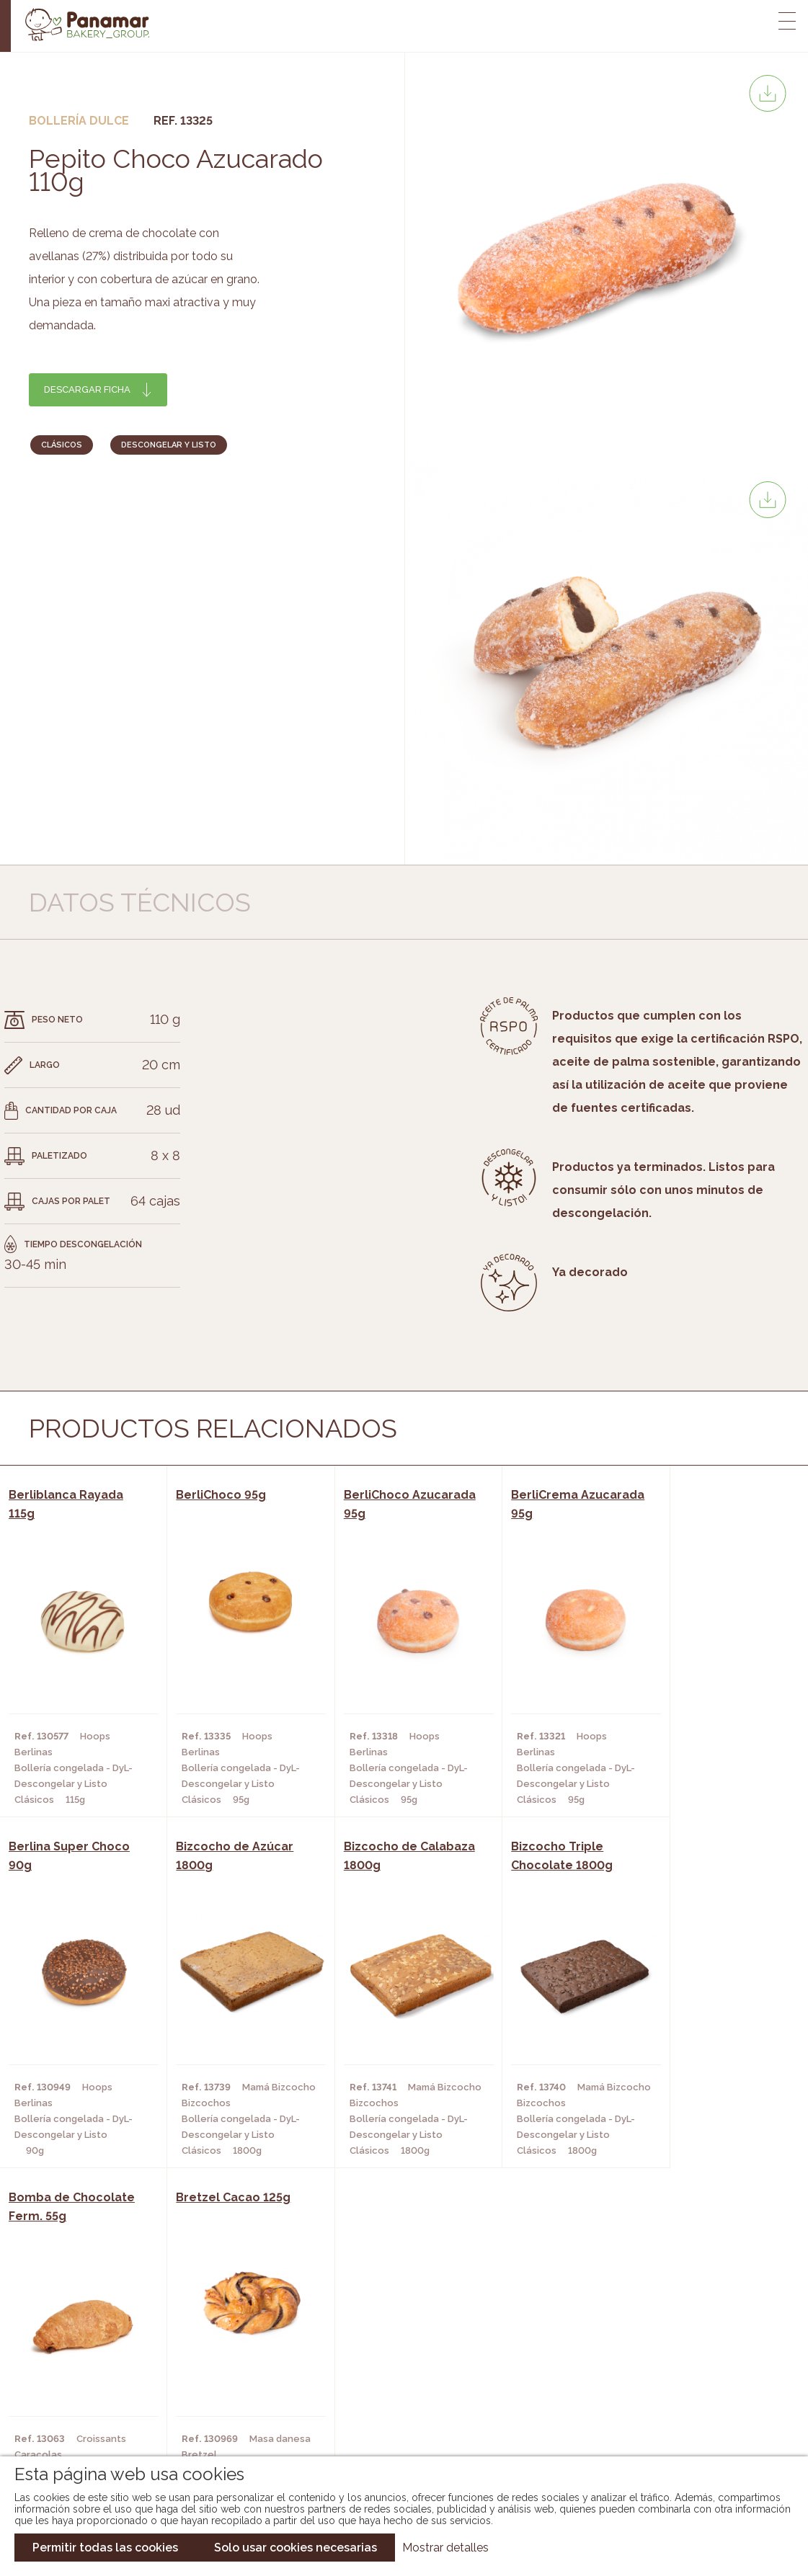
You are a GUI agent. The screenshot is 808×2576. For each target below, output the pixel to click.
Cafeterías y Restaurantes (237, 2337)
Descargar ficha (87, 389)
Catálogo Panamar (397, 2359)
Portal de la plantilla (677, 2370)
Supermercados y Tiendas (233, 2380)
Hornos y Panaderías (221, 2359)
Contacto (81, 2380)
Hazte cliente (91, 2402)
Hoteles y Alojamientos (230, 2402)
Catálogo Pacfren (395, 2424)
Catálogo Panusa (392, 2402)
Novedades (375, 2337)
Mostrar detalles (445, 2547)
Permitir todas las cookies (105, 2547)
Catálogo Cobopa (394, 2380)
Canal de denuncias (677, 2415)
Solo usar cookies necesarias (295, 2547)
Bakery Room (89, 2359)
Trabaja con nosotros (677, 2325)
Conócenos (85, 2337)
